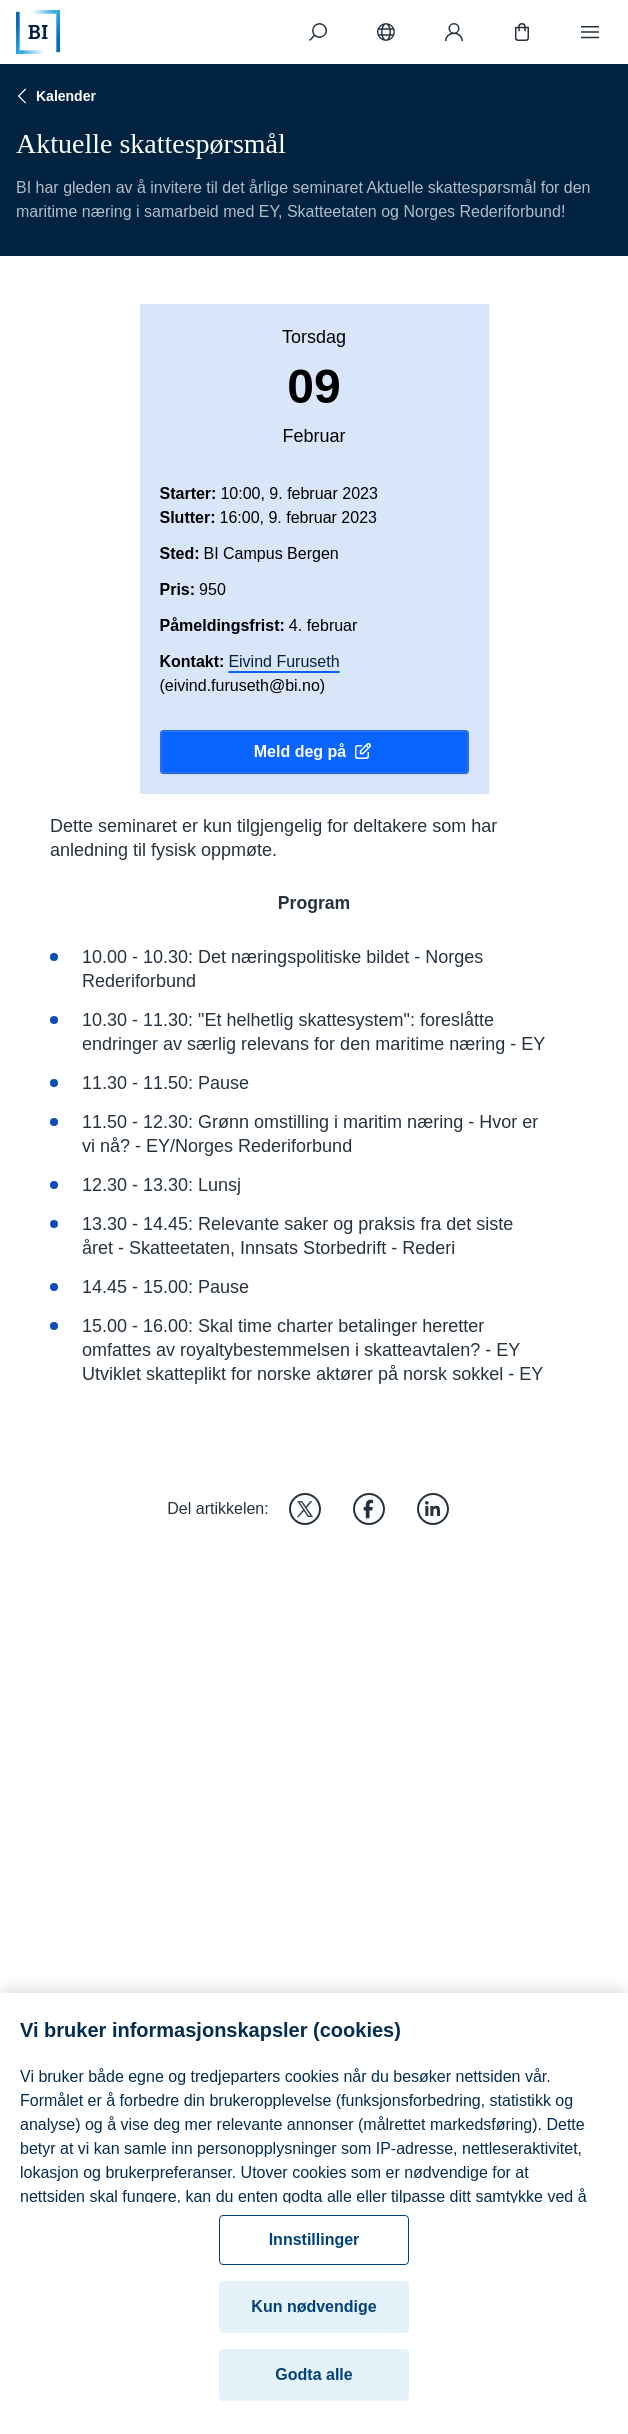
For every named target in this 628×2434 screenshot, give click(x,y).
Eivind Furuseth (283, 661)
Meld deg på (314, 752)
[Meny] (590, 32)
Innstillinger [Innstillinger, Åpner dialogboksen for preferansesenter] (314, 2252)
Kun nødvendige (313, 2319)
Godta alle (313, 2387)
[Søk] (318, 32)
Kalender (54, 96)
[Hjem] (38, 32)
